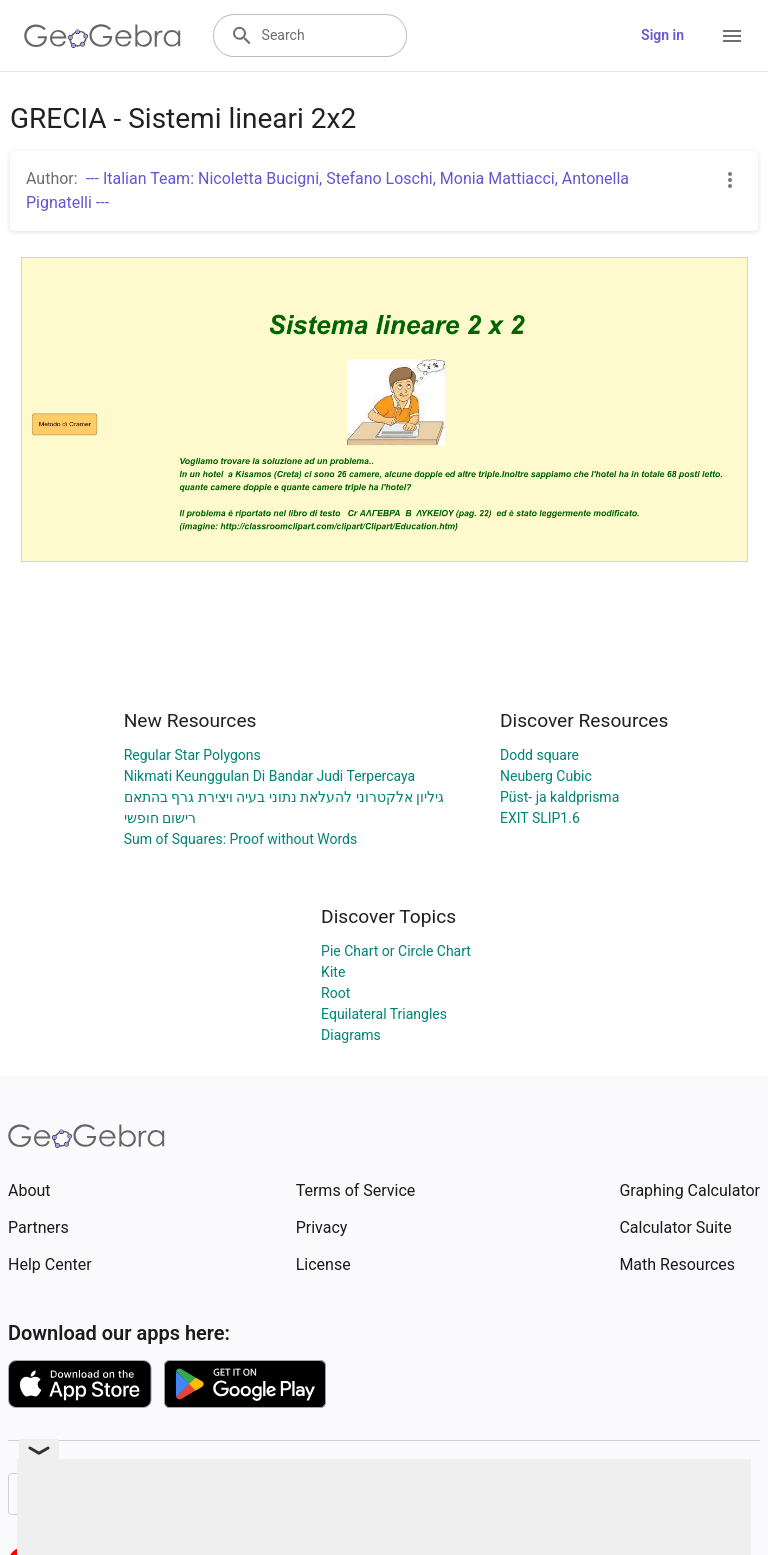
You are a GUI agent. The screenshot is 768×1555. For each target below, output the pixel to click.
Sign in (662, 35)
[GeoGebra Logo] (102, 36)
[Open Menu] (732, 36)
